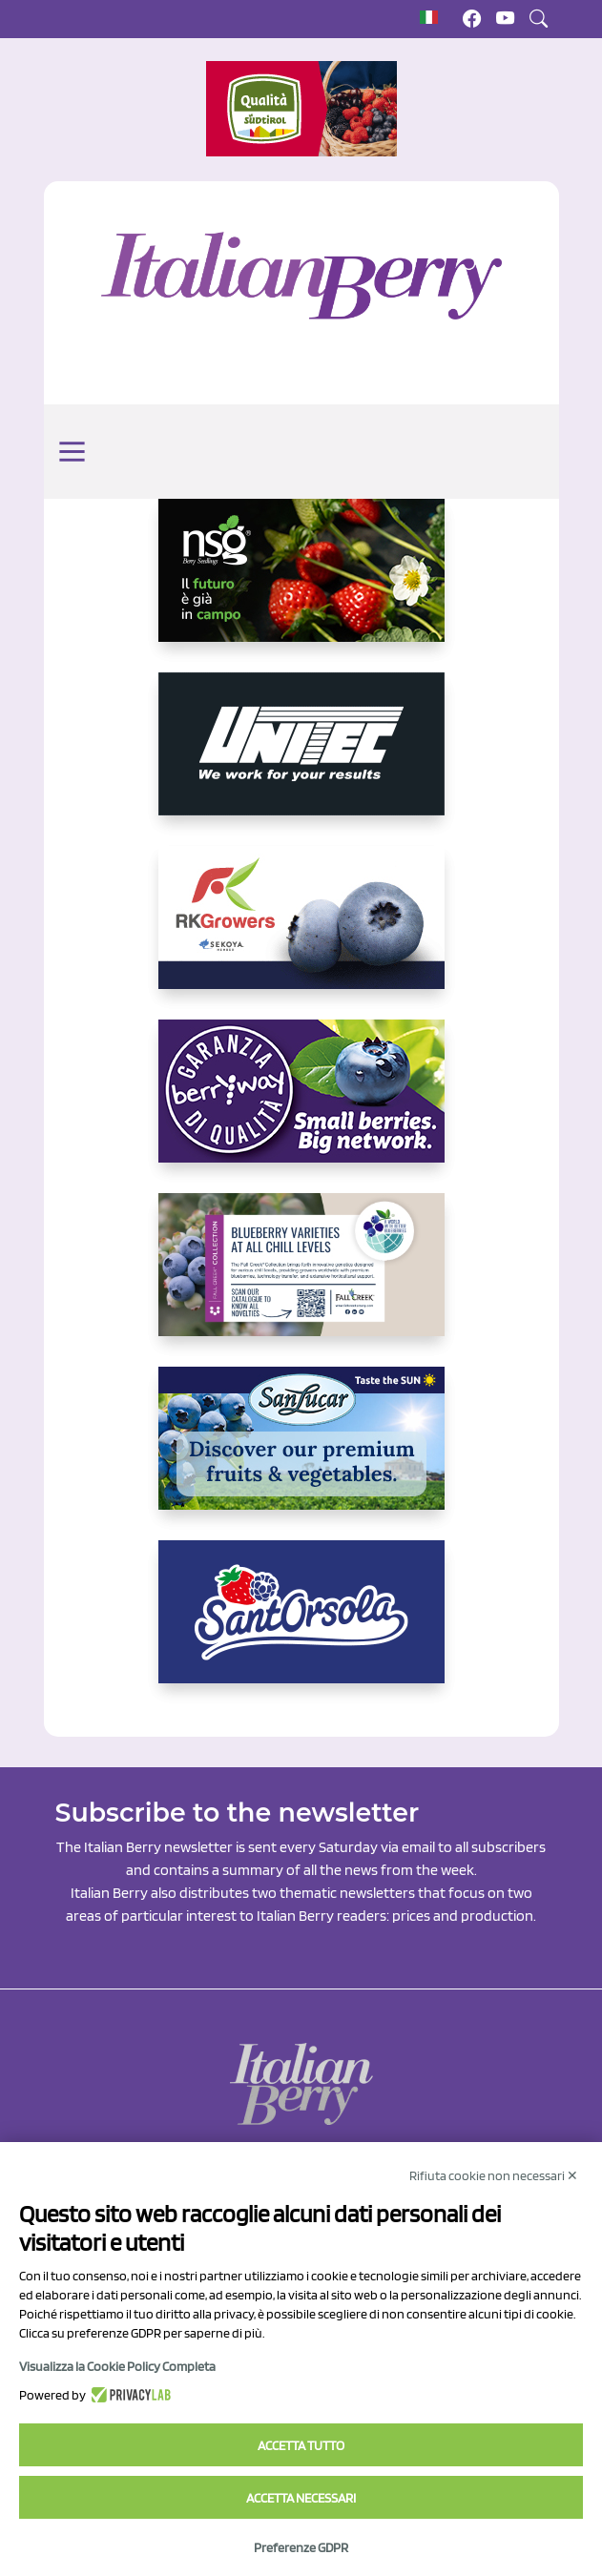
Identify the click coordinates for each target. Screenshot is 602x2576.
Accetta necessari (301, 2497)
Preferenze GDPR (301, 2547)
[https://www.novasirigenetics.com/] (301, 585)
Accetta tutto (301, 2445)
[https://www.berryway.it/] (301, 1106)
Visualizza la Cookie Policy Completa (117, 2366)
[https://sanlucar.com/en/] (301, 1453)
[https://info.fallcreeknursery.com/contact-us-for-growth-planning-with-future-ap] (301, 1280)
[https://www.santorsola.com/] (301, 1627)
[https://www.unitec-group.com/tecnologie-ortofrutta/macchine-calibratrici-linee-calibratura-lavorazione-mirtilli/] (301, 759)
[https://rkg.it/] (301, 933)
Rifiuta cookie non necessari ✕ (493, 2175)
